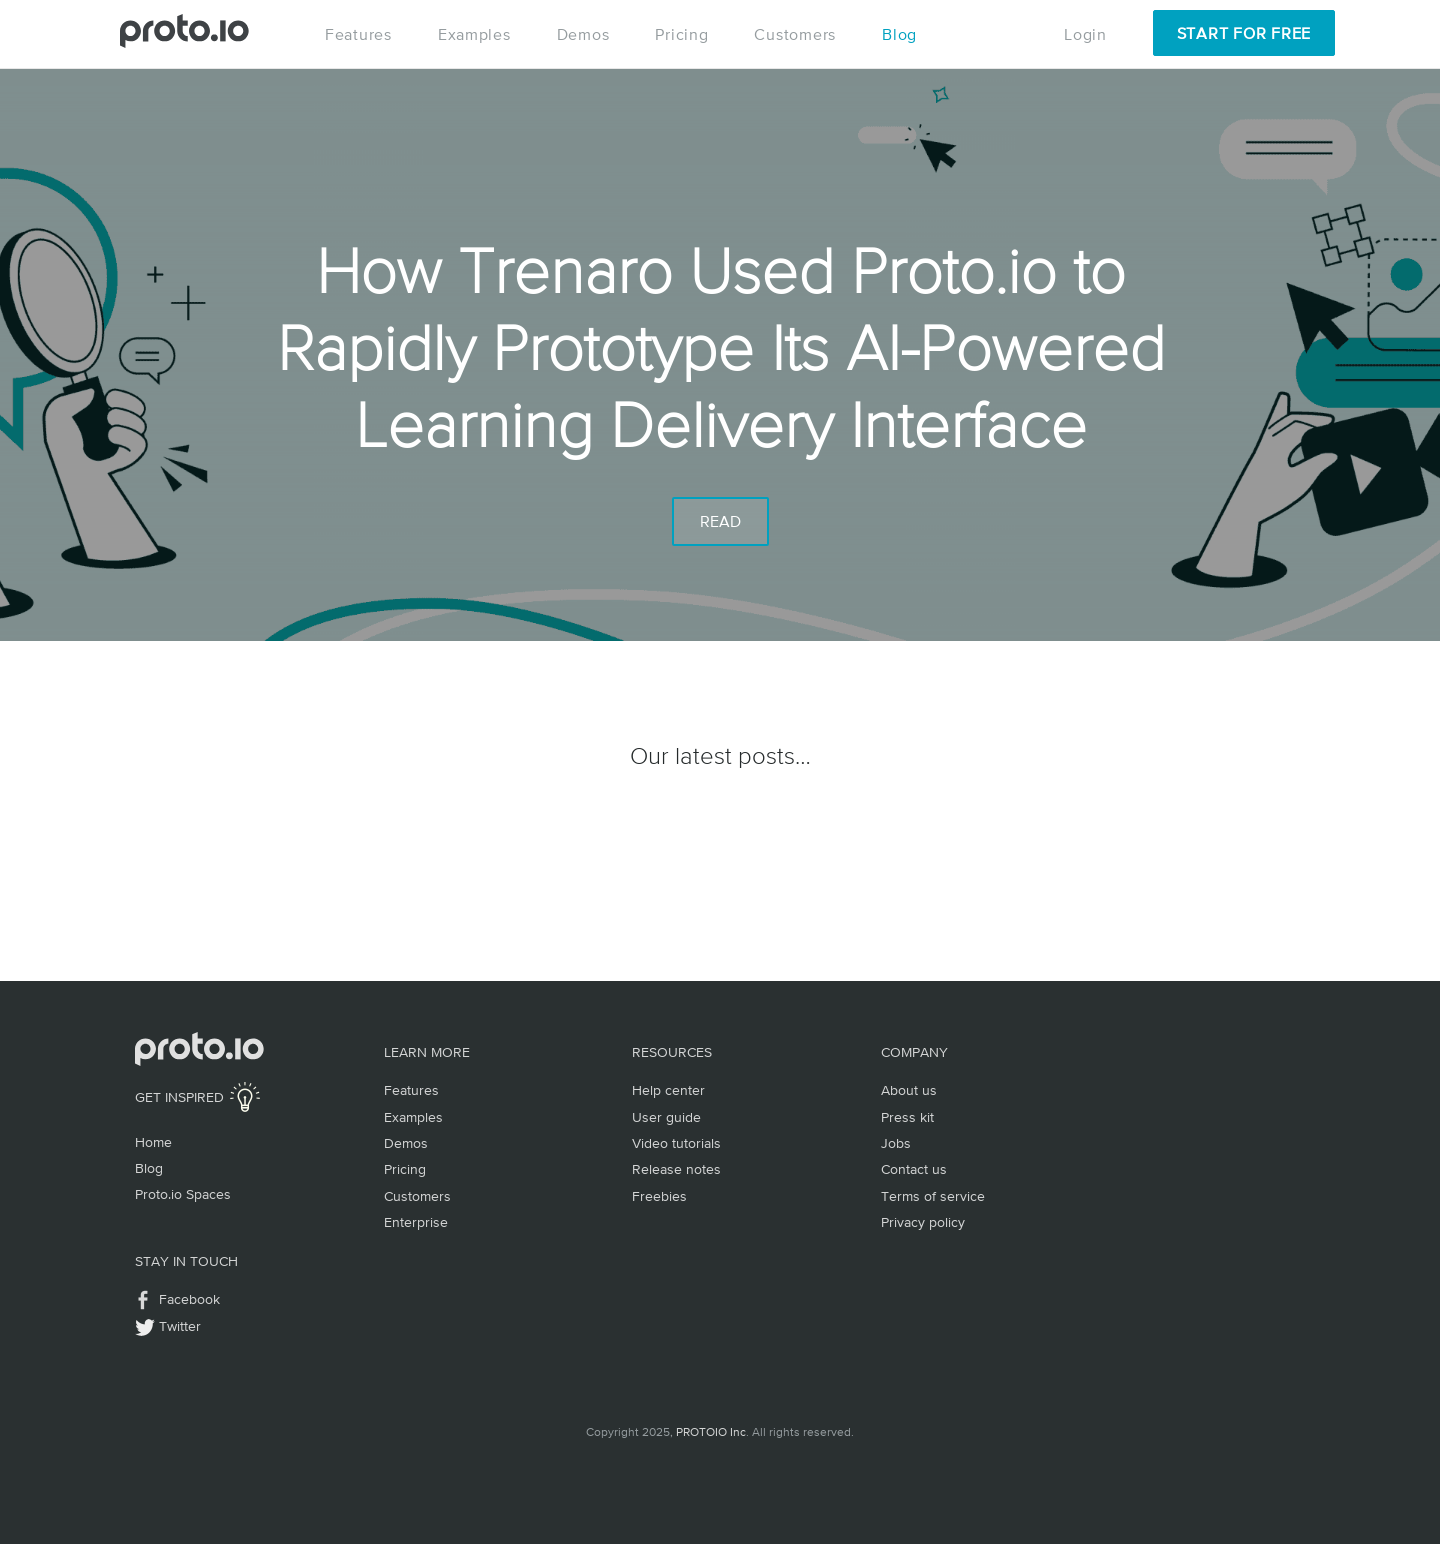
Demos (583, 34)
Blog (899, 34)
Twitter (180, 1326)
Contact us (914, 1169)
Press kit (907, 1117)
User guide (666, 1117)
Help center (668, 1090)
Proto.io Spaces (183, 1194)
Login (1085, 34)
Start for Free (1244, 33)
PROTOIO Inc (711, 1432)
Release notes (676, 1169)
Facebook (189, 1299)
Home (153, 1142)
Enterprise (416, 1222)
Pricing (681, 34)
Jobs (896, 1143)
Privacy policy (923, 1222)
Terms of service (933, 1196)
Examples (474, 34)
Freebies (659, 1196)
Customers (795, 34)
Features (358, 34)
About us (909, 1090)
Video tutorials (676, 1143)
